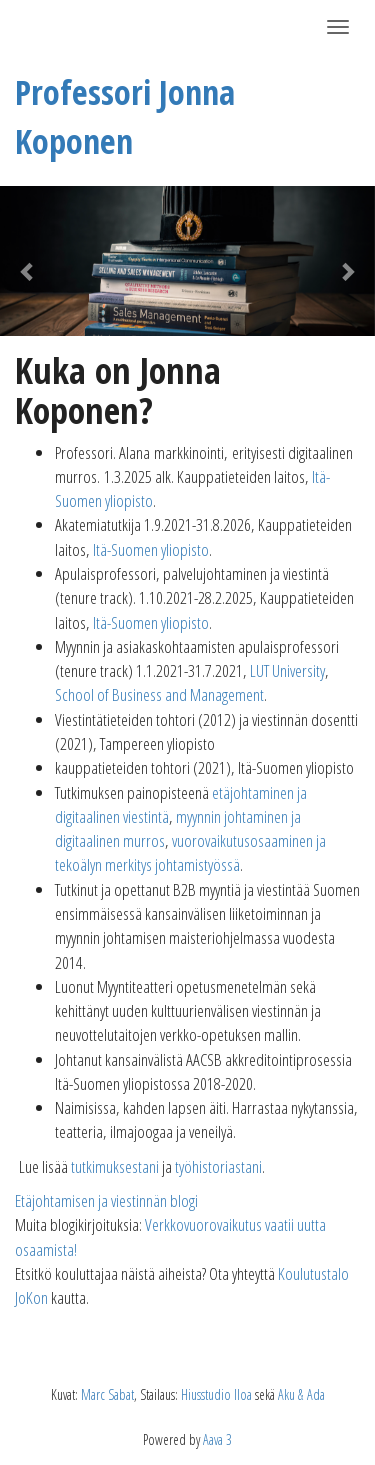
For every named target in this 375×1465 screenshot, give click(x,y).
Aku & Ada (301, 1394)
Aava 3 (217, 1439)
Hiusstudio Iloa (216, 1394)
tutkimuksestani (115, 1166)
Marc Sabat (107, 1394)
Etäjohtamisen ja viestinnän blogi (106, 1200)
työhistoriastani (218, 1166)
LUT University (287, 670)
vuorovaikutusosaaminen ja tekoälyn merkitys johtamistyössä (190, 852)
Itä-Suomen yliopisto (151, 549)
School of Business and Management (159, 694)
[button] (28, 261)
